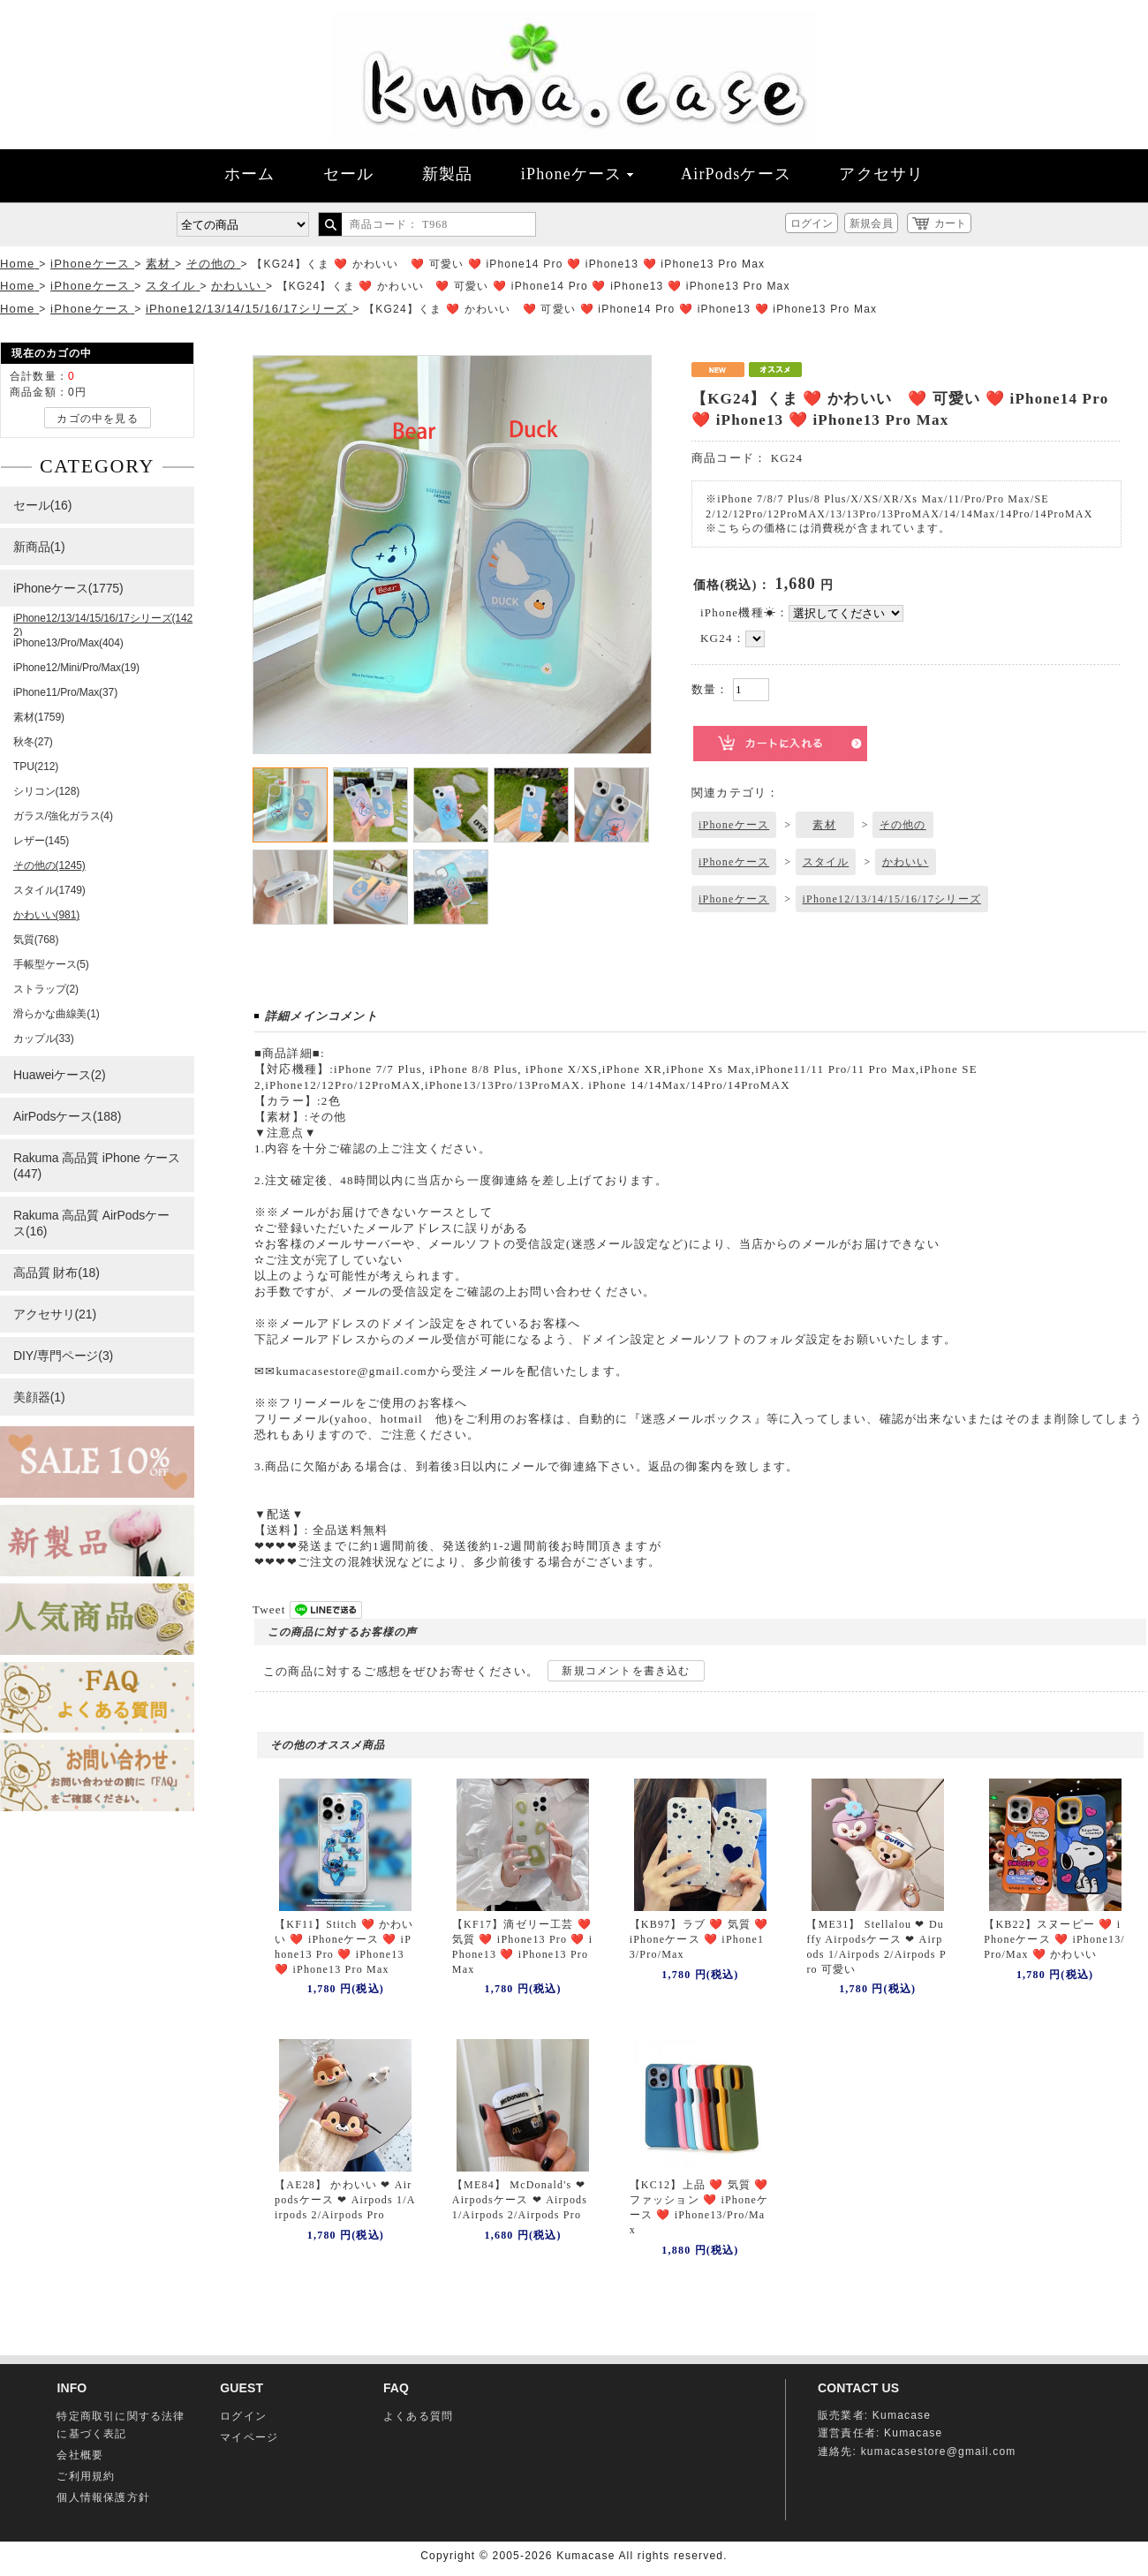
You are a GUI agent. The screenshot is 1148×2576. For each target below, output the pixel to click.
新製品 (447, 174)
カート (950, 223)
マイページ (249, 2437)
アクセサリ (881, 174)
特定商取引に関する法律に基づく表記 (121, 2425)
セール (348, 174)
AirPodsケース (736, 174)
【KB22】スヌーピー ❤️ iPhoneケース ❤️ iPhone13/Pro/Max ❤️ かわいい (1054, 1939)
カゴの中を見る (97, 418)
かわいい (905, 862)
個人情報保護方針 (103, 2497)
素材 (823, 825)
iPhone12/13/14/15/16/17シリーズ (892, 899)
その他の (903, 825)
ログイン (811, 223)
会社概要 (80, 2455)
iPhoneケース (577, 174)
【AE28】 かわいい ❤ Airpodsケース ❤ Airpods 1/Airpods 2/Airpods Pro (345, 2200)
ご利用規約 (86, 2476)
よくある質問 (418, 2416)
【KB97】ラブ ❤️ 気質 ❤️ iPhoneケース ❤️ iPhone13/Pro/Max (699, 1939)
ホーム (250, 174)
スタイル (826, 862)
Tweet (269, 1609)
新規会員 (871, 223)
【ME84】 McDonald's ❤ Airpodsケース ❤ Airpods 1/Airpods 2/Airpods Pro (519, 2200)
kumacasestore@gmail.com (938, 2451)
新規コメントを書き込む (626, 1671)
